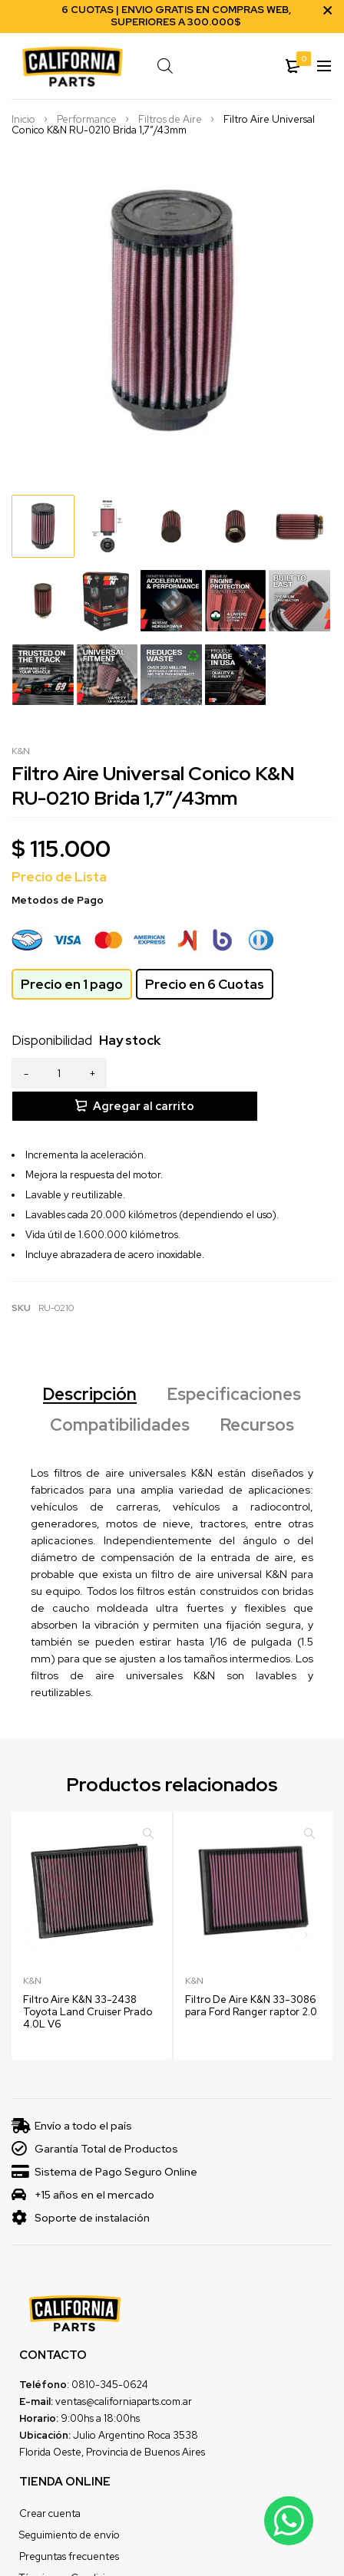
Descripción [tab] (90, 1361)
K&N (21, 751)
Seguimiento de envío (69, 2501)
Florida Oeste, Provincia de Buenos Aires (112, 2419)
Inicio (23, 120)
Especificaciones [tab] (234, 1361)
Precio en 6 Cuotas (204, 984)
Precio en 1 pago (72, 984)
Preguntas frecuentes (69, 2523)
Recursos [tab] (257, 1392)
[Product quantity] (59, 1073)
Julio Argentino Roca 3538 (135, 2402)
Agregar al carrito (232, 1073)
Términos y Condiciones (73, 2544)
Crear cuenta (50, 2480)
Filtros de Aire (170, 120)
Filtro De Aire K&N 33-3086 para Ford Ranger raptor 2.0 (251, 1972)
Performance (87, 120)
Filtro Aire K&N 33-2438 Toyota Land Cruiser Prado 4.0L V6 (87, 1979)
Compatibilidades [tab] (120, 1392)
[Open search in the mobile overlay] (196, 65)
